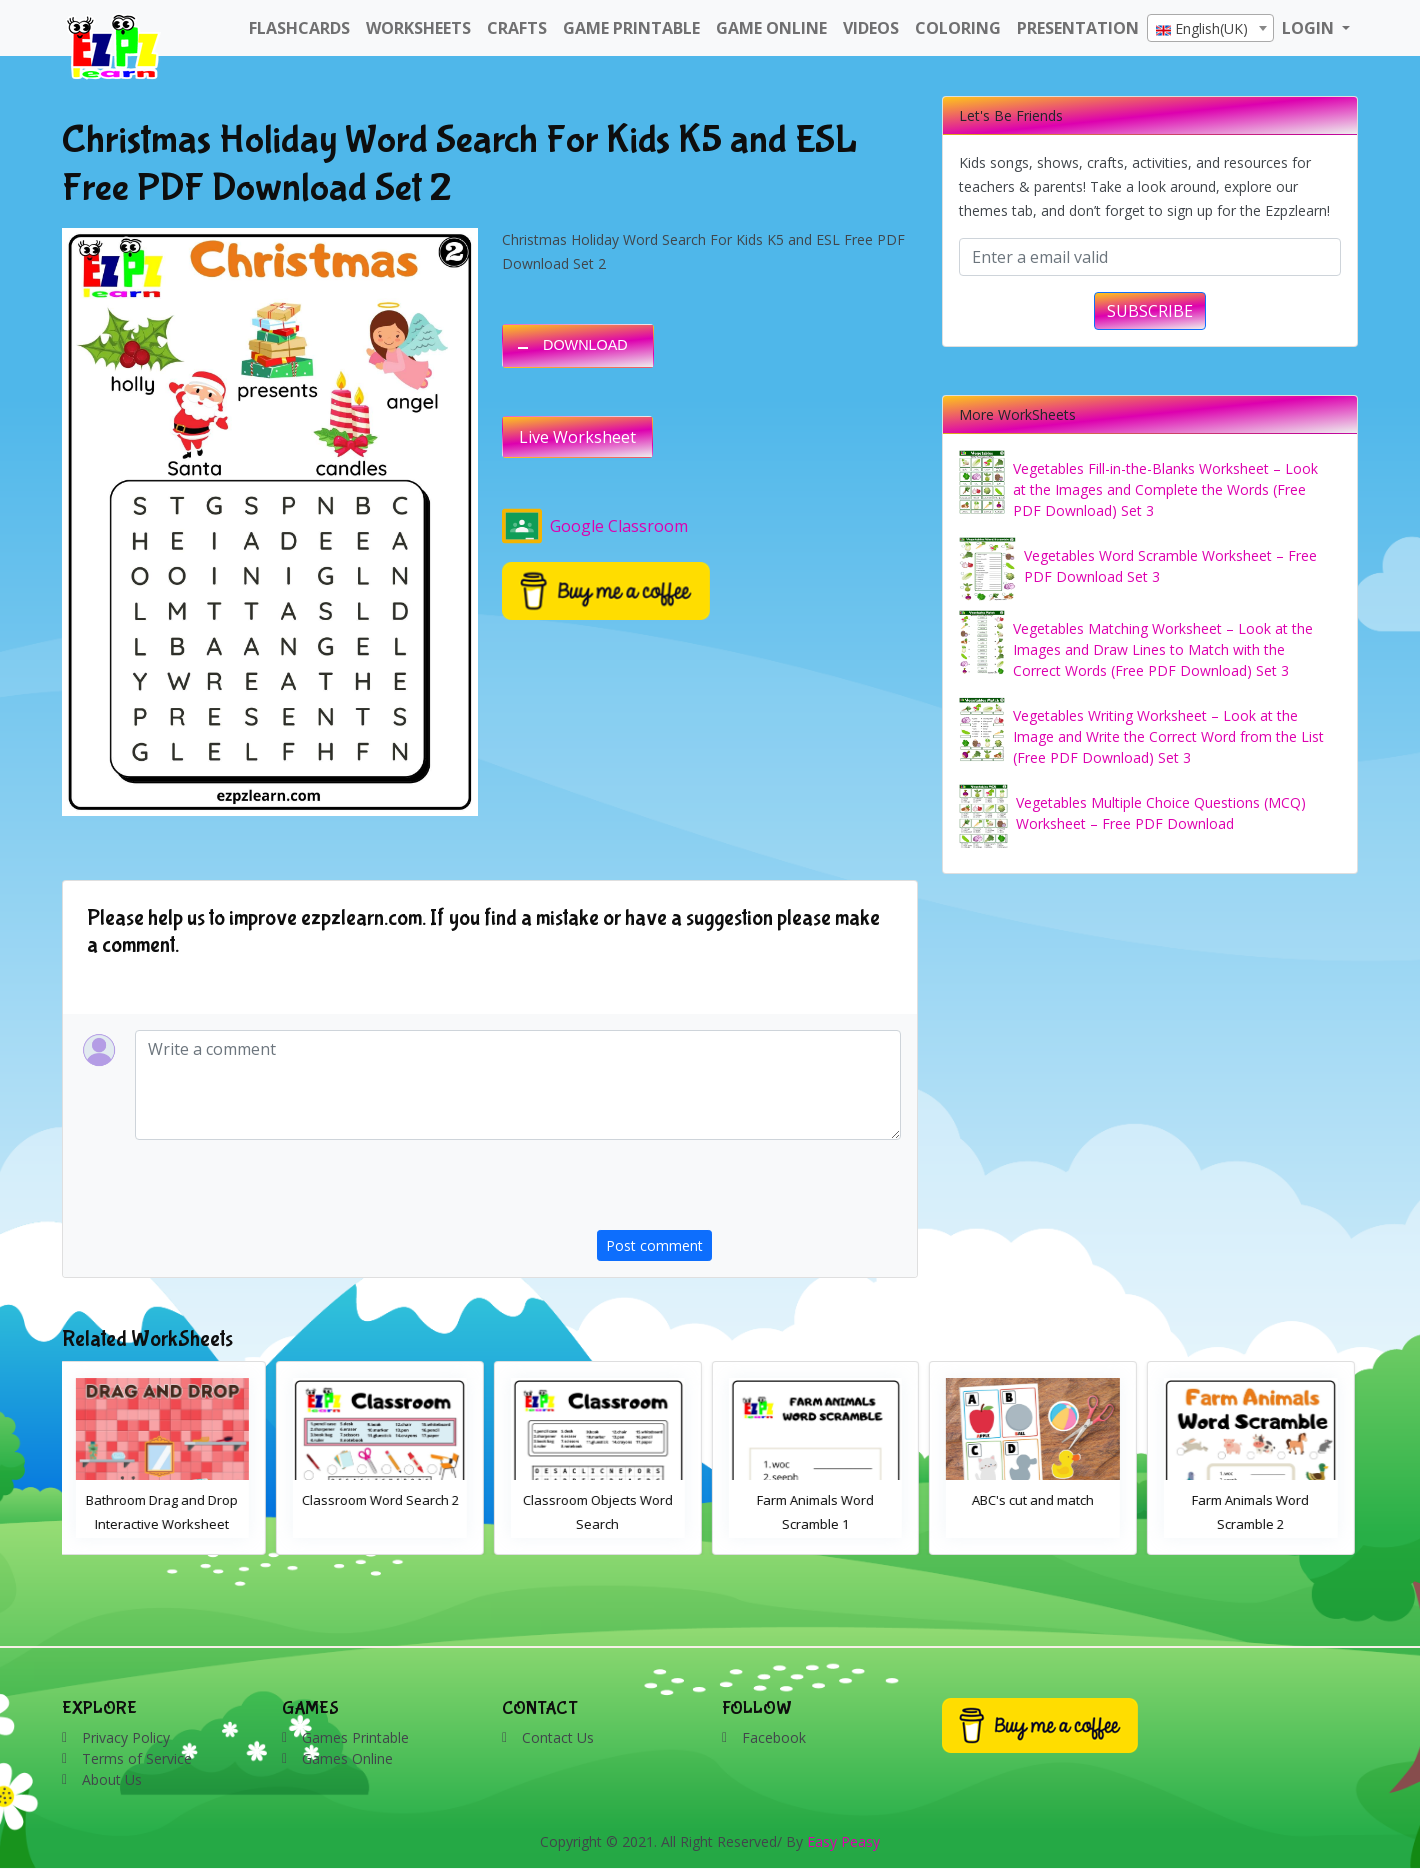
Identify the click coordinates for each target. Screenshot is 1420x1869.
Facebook (774, 1737)
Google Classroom (595, 526)
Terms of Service (137, 1758)
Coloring (958, 28)
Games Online (347, 1758)
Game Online (771, 28)
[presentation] (749, 1191)
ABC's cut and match (1037, 1500)
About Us (112, 1779)
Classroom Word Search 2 (384, 1500)
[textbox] (1210, 29)
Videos (871, 28)
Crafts (517, 28)
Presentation (1078, 28)
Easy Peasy (843, 1841)
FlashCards (299, 28)
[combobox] (1210, 28)
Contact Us (558, 1737)
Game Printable (631, 28)
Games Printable (355, 1737)
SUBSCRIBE (1150, 311)
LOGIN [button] (1310, 28)
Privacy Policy (126, 1737)
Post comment (654, 1245)
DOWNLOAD (585, 345)
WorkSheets (418, 28)
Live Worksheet (577, 437)
